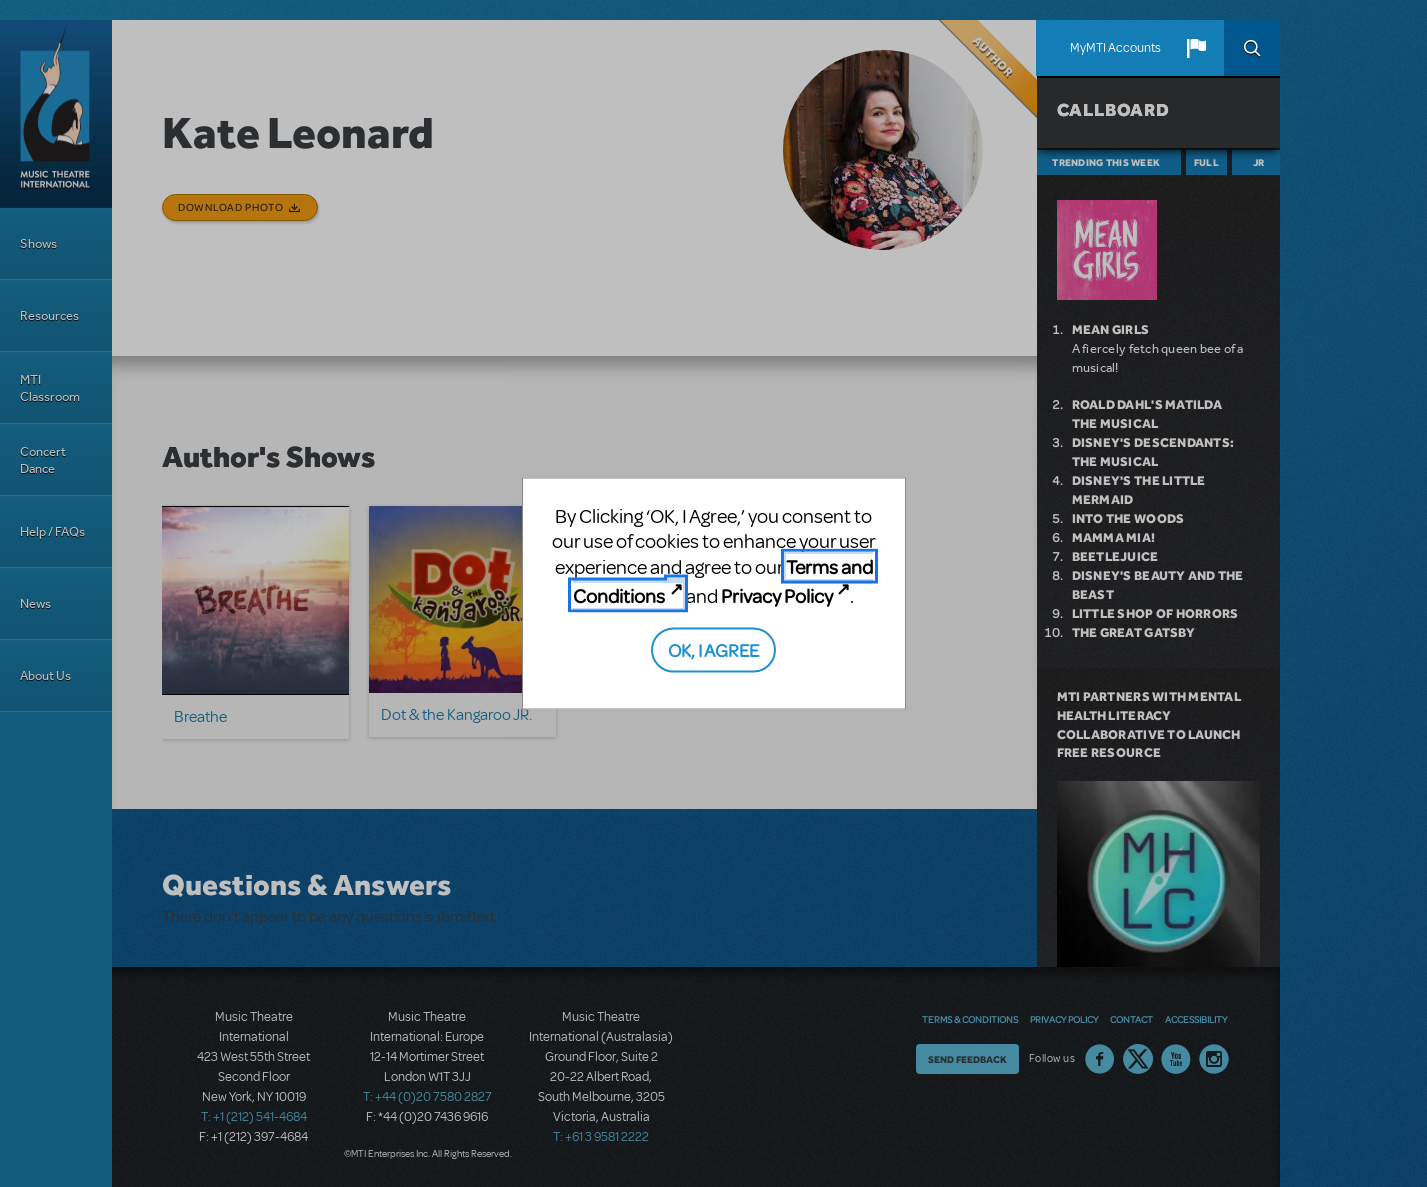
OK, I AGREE (713, 648)
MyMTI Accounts (1115, 48)
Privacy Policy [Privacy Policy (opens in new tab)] (777, 595)
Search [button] (1252, 48)
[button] (1196, 48)
